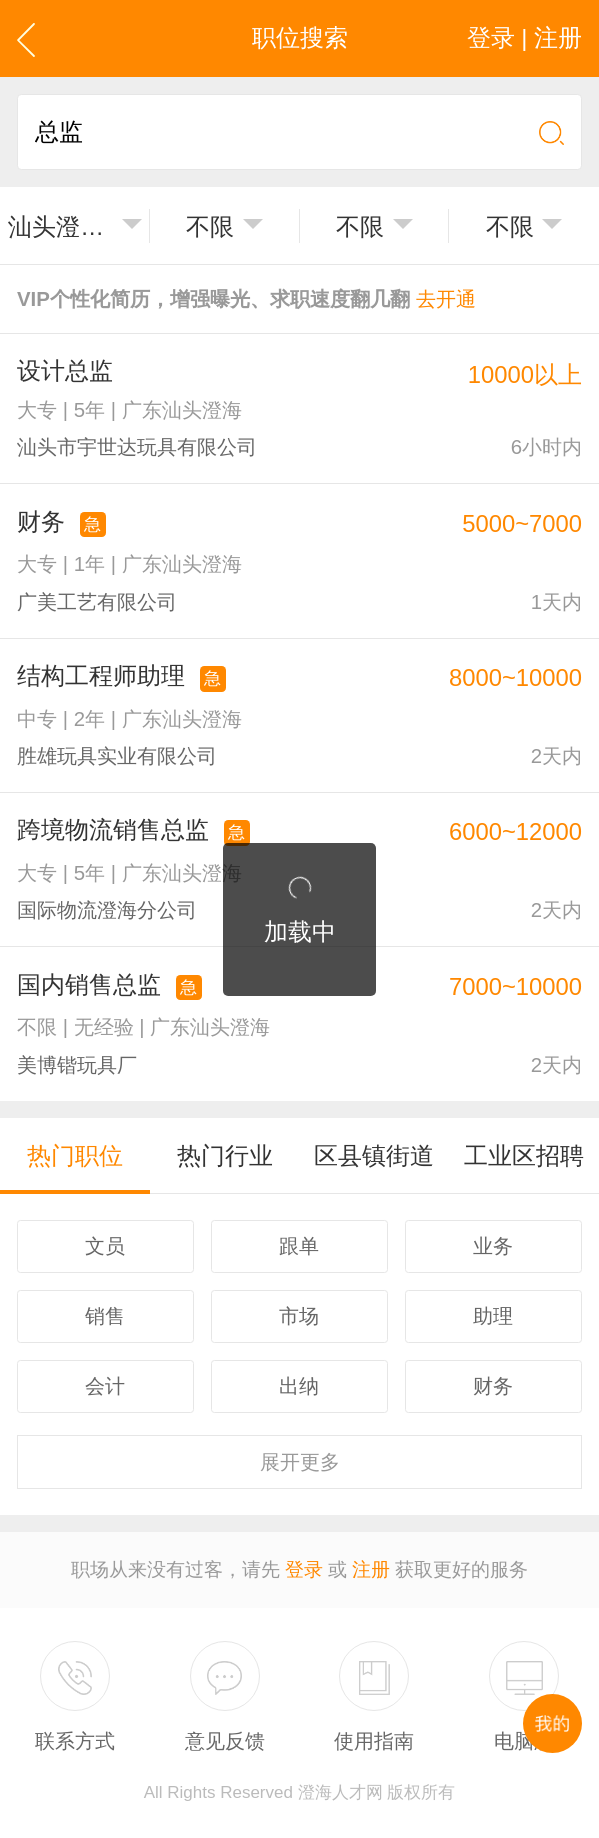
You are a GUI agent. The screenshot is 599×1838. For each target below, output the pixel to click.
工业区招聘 (524, 1155)
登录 (304, 1569)
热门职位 (75, 1155)
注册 (371, 1569)
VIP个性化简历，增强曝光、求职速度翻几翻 (246, 299)
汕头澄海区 (60, 226)
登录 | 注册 (524, 37)
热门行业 (225, 1155)
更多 (300, 1462)
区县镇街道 (374, 1155)
